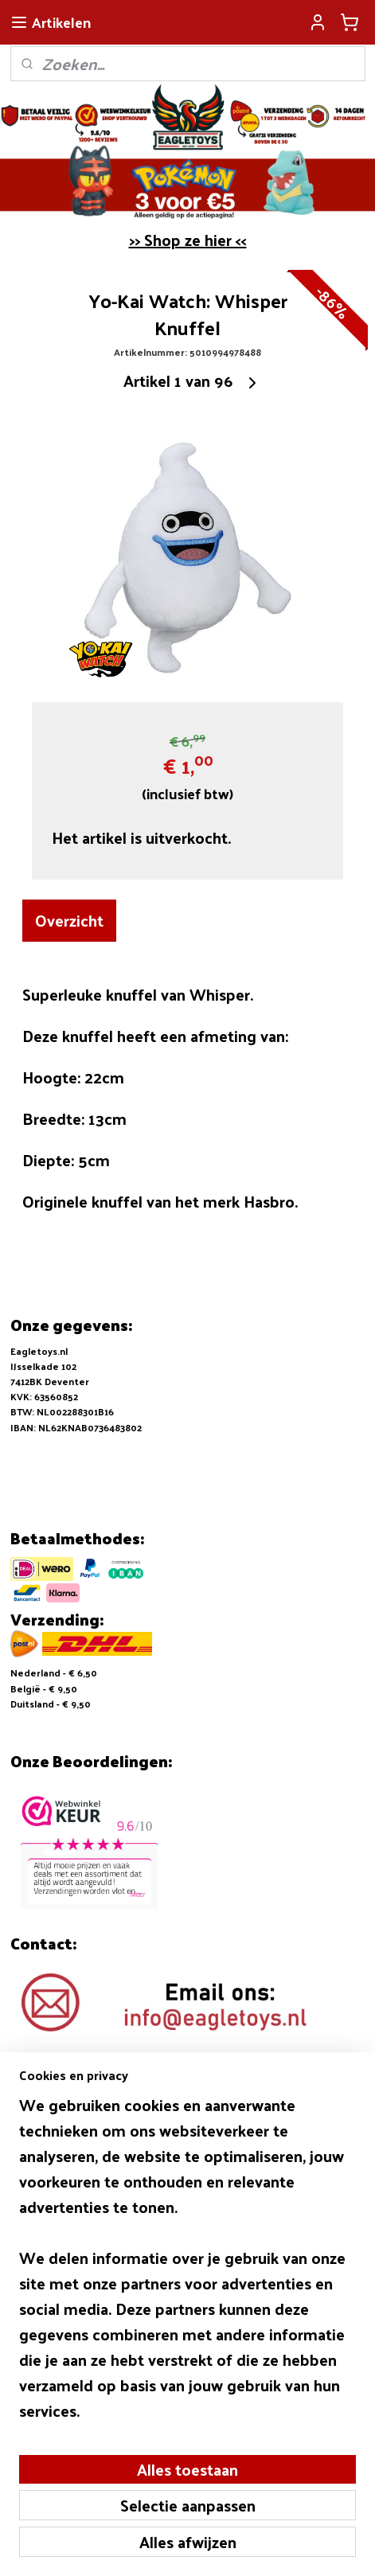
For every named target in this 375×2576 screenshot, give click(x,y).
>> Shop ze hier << (188, 239)
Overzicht (69, 921)
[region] (187, 2264)
